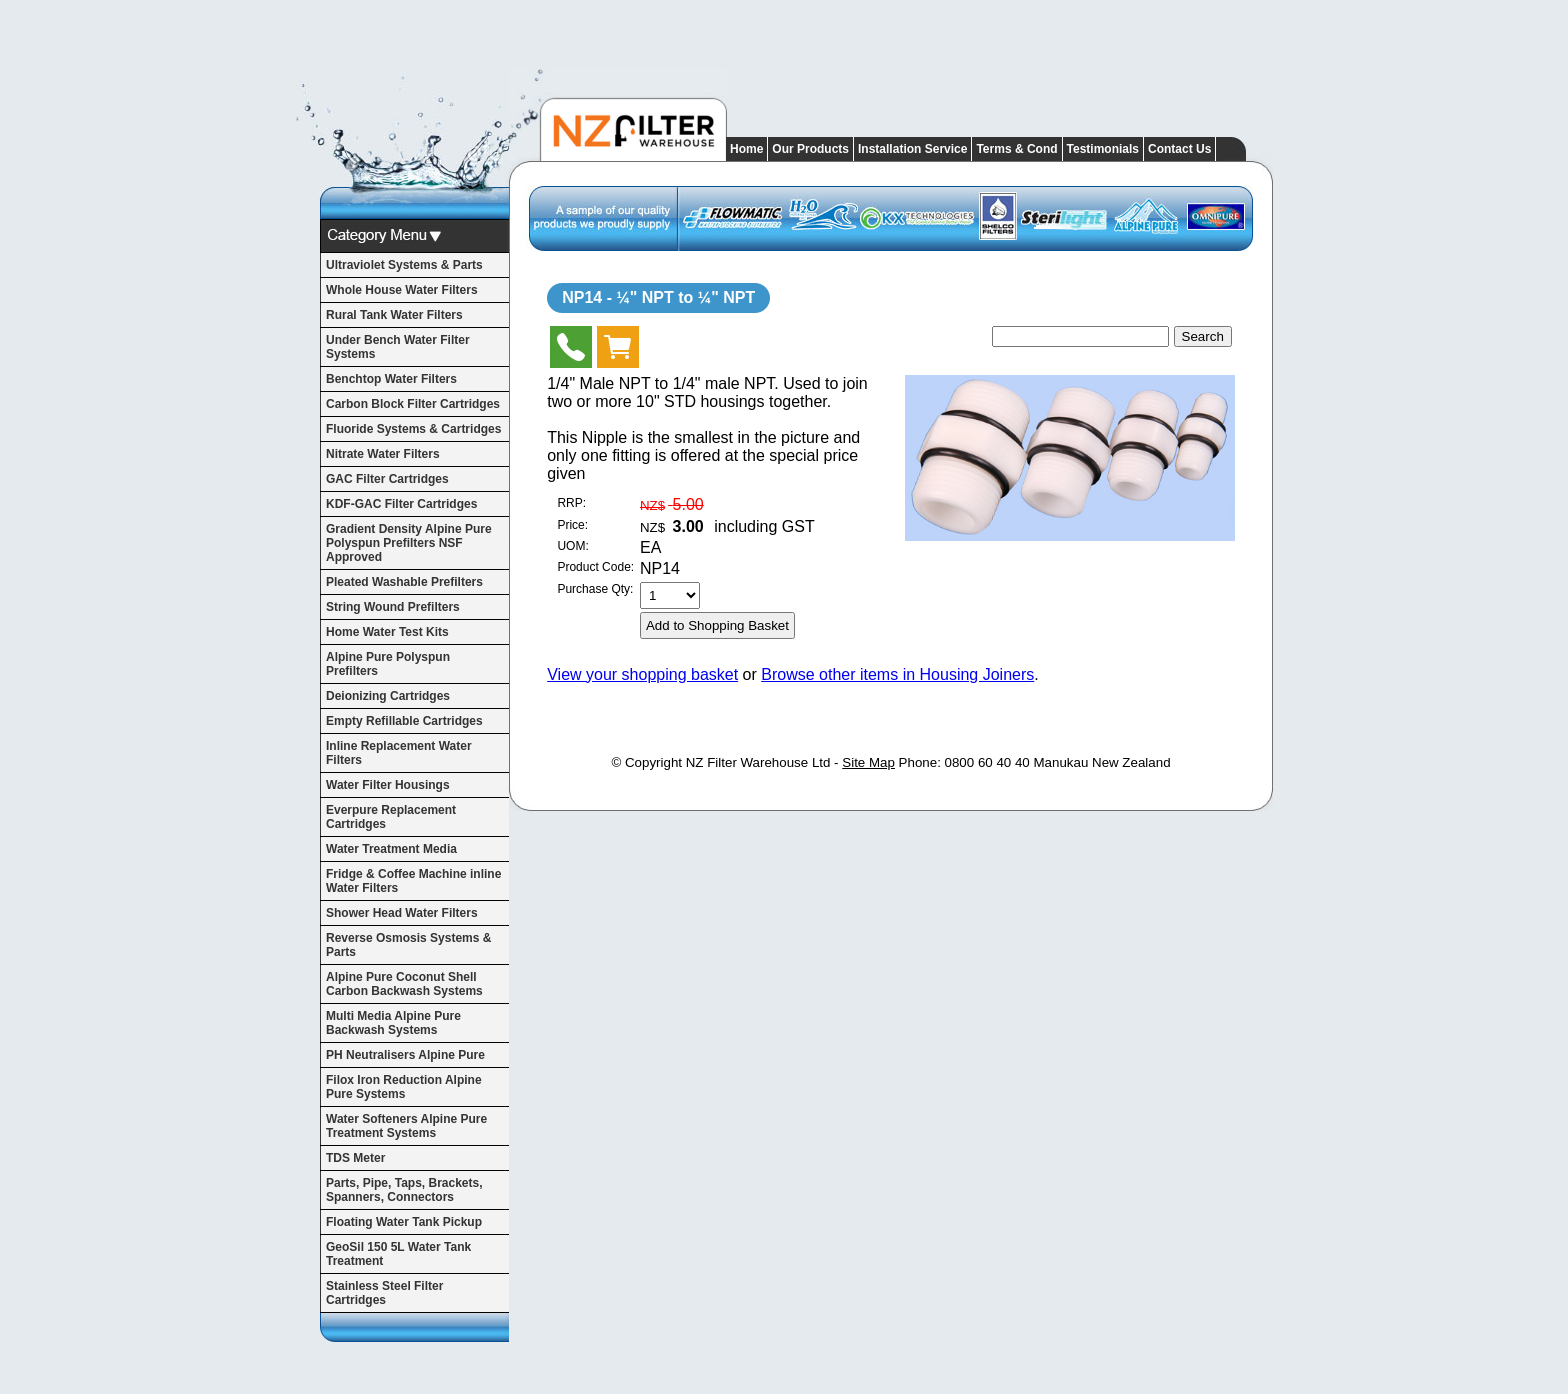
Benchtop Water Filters (391, 379)
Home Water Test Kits (387, 632)
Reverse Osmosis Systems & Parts (408, 945)
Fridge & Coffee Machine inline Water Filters (413, 881)
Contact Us (1179, 149)
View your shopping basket (642, 674)
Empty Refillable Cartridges (404, 721)
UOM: (572, 546)
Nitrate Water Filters (383, 454)
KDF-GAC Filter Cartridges (401, 504)
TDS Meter (355, 1158)
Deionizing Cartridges (388, 696)
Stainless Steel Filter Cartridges (384, 1293)
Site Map (868, 762)
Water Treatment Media (391, 849)
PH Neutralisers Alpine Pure (405, 1055)
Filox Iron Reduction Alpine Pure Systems (404, 1087)
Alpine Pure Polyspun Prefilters (388, 664)
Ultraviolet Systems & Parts (404, 265)
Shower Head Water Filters (402, 913)
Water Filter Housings (388, 785)
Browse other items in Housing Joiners (897, 674)
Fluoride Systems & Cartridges (413, 429)
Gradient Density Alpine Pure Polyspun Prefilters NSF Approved (409, 543)
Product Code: (595, 567)
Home (746, 149)
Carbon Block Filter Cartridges (413, 404)
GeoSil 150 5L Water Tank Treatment (398, 1254)
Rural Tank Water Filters (394, 315)
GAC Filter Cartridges (387, 479)
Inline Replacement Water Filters (399, 753)
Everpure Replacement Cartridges (391, 817)
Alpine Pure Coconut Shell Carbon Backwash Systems (404, 984)
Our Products (810, 149)
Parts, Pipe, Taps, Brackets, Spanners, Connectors (404, 1190)
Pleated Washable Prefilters (404, 582)
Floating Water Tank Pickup (404, 1222)
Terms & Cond (1016, 149)
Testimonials (1103, 149)
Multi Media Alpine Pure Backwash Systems (393, 1023)
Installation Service (912, 149)
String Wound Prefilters (393, 607)
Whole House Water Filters (402, 290)
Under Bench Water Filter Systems (398, 347)
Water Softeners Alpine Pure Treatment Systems (406, 1126)
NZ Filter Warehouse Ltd (758, 762)
